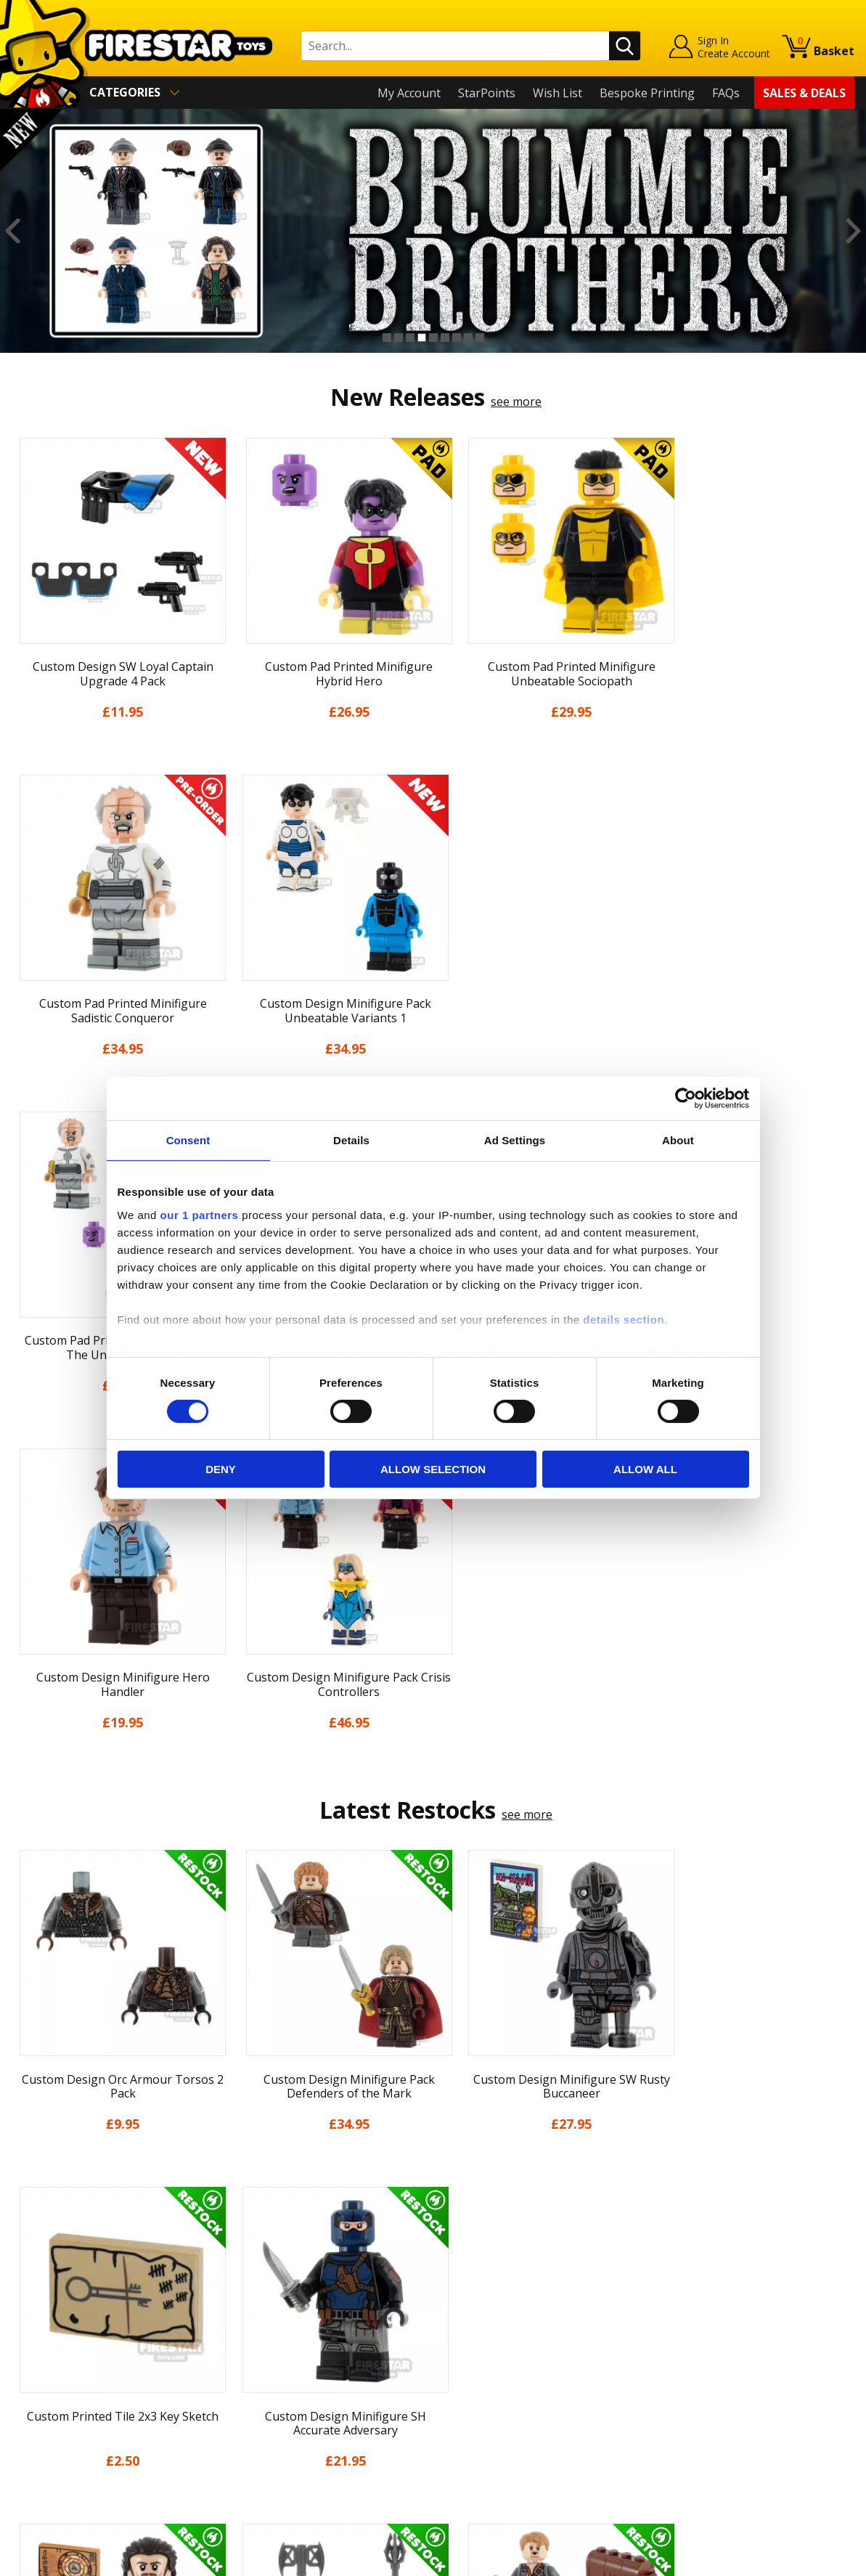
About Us (37, 2286)
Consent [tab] (188, 1140)
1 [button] (387, 337)
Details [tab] (351, 1140)
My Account (409, 93)
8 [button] (468, 337)
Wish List (557, 93)
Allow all (645, 1469)
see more (516, 401)
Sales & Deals (804, 93)
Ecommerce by (800, 2559)
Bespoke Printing (647, 93)
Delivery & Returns (62, 2349)
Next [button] (853, 231)
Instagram (538, 2302)
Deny (220, 1469)
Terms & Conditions (66, 2370)
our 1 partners (199, 1214)
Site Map (36, 2454)
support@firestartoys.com (293, 2316)
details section (623, 1319)
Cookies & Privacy (59, 2391)
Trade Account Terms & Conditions (317, 2401)
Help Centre (254, 2268)
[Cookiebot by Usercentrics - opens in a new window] (685, 1098)
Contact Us (252, 2245)
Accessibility (44, 2412)
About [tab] (678, 1140)
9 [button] (479, 337)
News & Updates (57, 2307)
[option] (433, 231)
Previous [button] (12, 231)
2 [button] (398, 337)
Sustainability (48, 2433)
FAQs (726, 93)
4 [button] (421, 337)
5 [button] (433, 337)
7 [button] (456, 337)
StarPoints (486, 93)
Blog (24, 2328)
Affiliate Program (268, 2425)
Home (28, 2245)
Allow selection (433, 1469)
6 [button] (445, 337)
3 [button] (410, 337)
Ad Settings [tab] (514, 1140)
